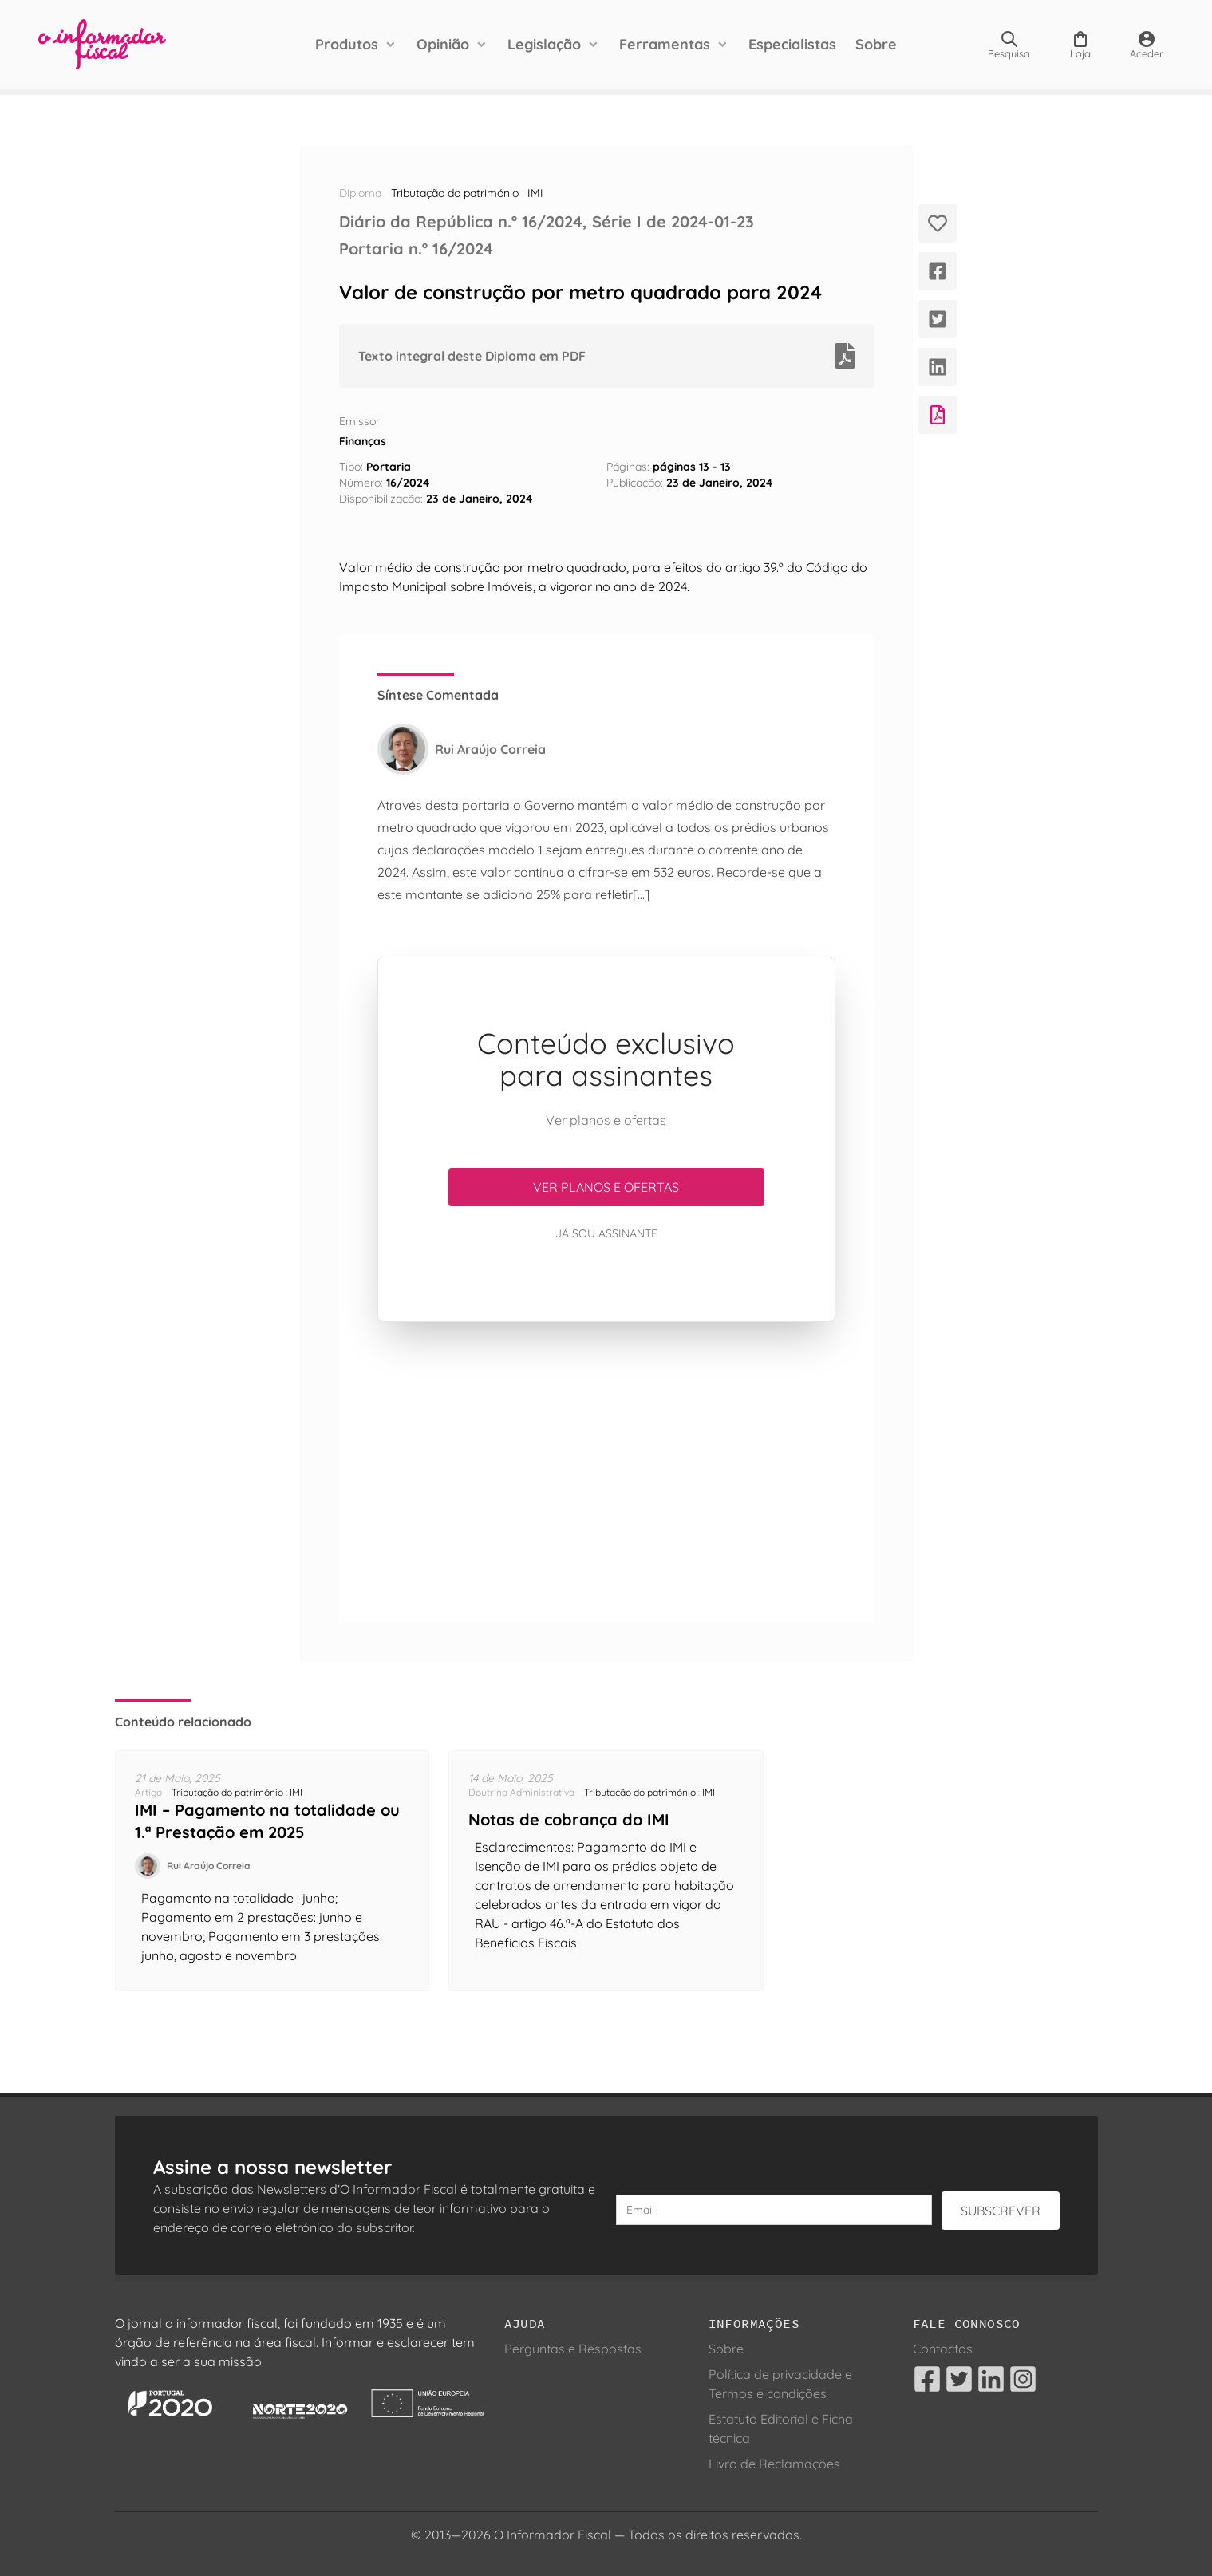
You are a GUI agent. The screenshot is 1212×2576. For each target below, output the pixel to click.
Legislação (544, 44)
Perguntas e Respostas (573, 2349)
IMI (535, 193)
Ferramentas (664, 44)
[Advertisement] (606, 1472)
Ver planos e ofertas (606, 1187)
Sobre (876, 44)
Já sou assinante (606, 1233)
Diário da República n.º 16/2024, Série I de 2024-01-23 (546, 221)
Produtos (346, 44)
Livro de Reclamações (774, 2463)
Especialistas (792, 44)
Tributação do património (455, 193)
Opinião (443, 44)
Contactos (943, 2349)
